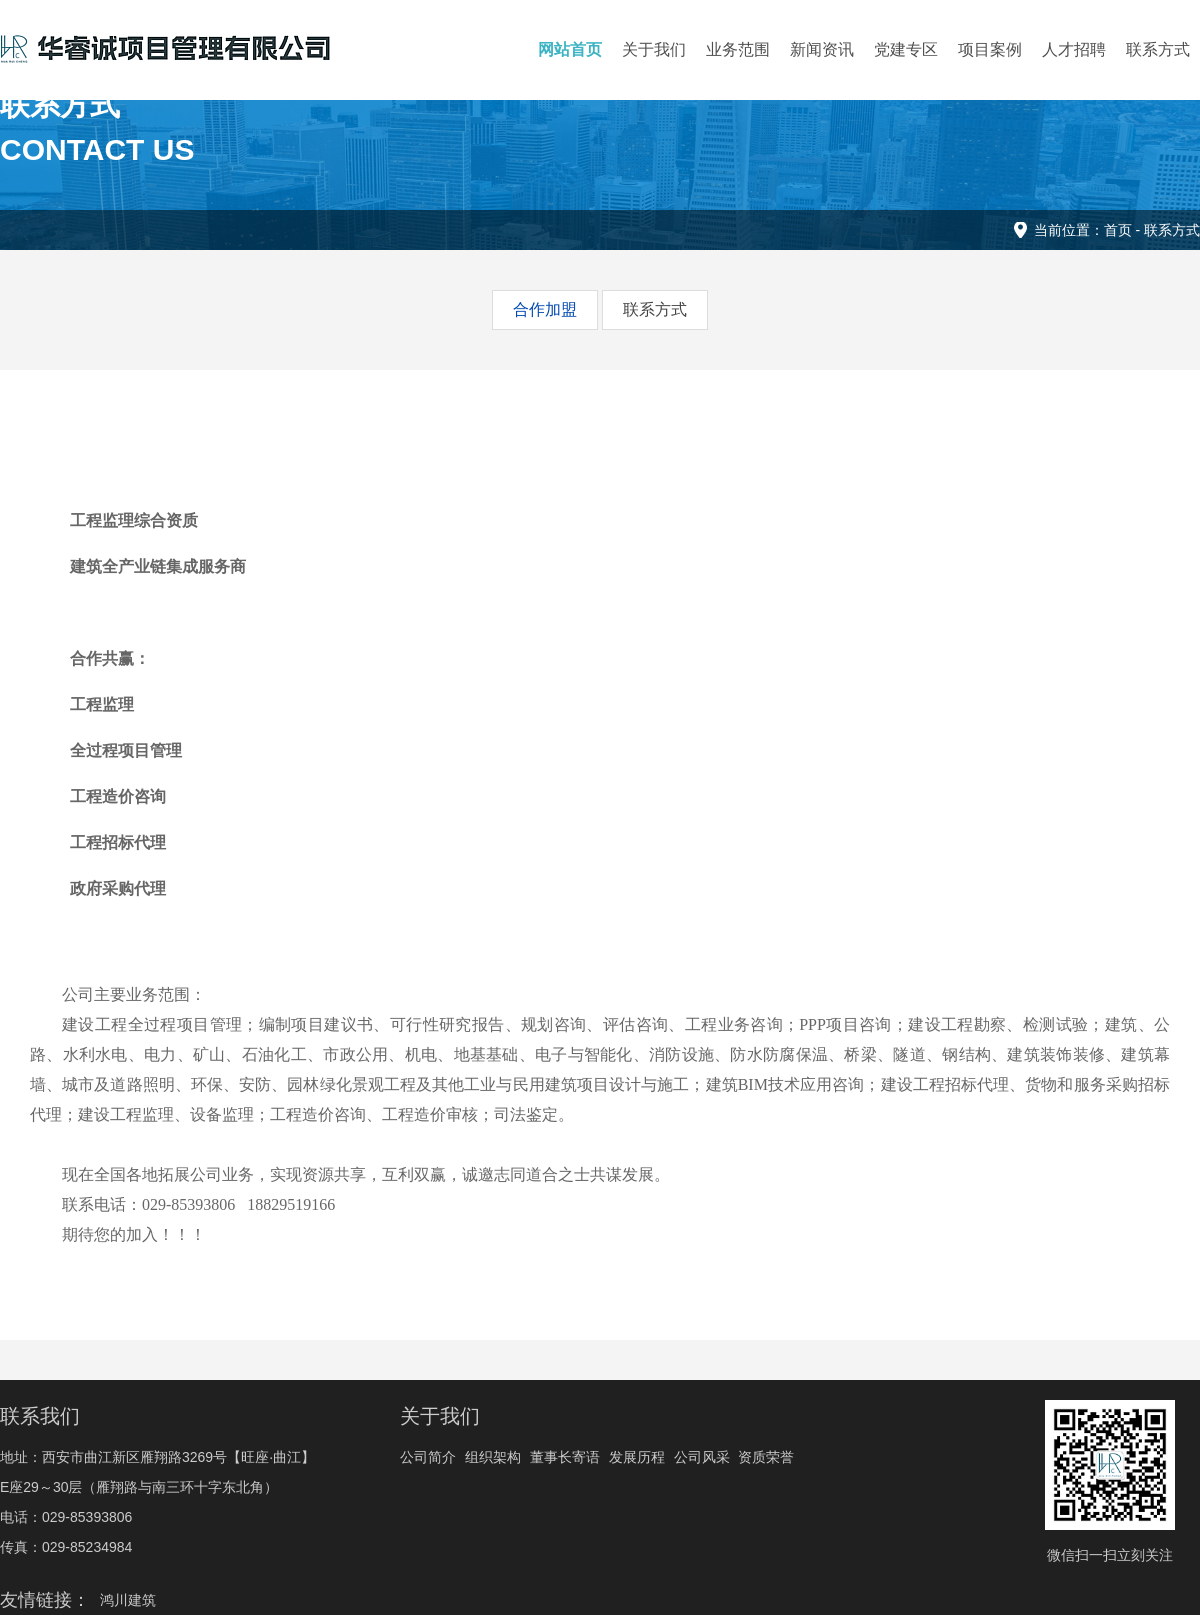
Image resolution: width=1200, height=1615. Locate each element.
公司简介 (428, 1457)
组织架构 (493, 1457)
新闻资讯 (822, 49)
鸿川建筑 (128, 1600)
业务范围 (738, 49)
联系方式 (1158, 49)
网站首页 (570, 49)
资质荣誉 (766, 1457)
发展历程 (637, 1457)
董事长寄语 (565, 1457)
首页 (1118, 230)
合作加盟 (545, 309)
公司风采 (702, 1457)
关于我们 (654, 49)
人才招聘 (1074, 49)
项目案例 (990, 49)
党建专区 (906, 49)
